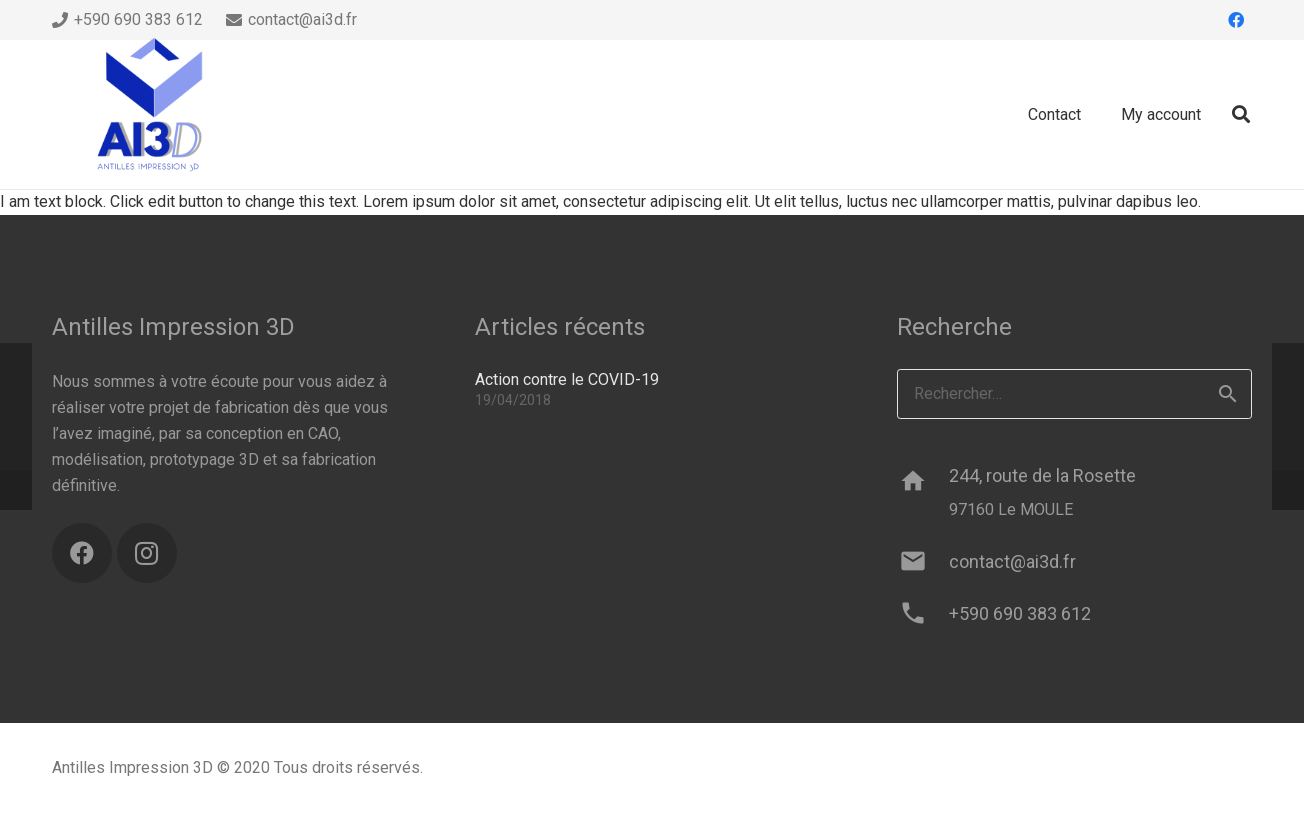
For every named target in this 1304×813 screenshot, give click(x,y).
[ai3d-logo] (152, 115)
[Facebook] (1236, 20)
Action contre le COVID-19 (567, 379)
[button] (1241, 114)
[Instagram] (147, 553)
